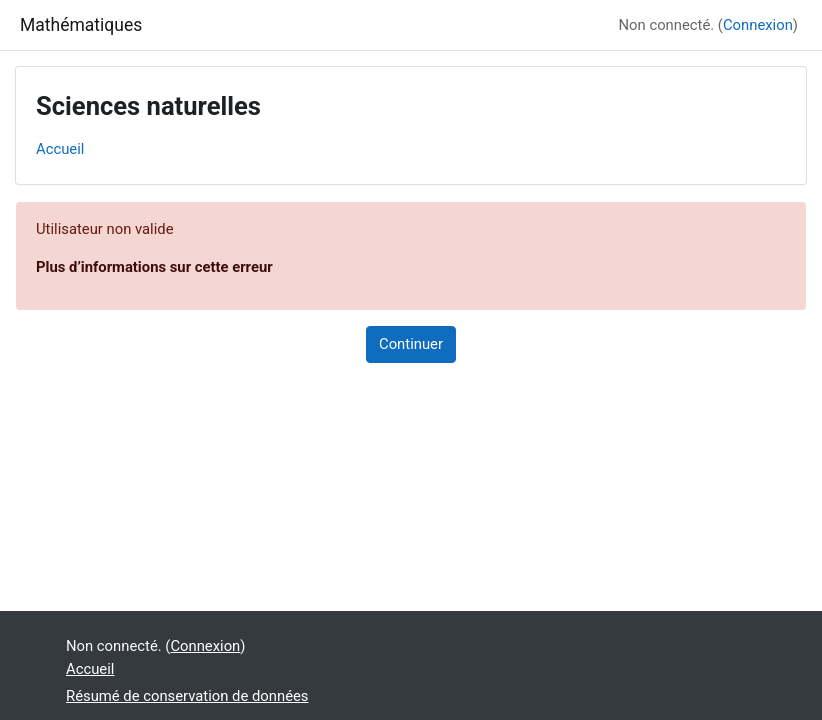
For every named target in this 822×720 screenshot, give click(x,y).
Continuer (411, 344)
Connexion (758, 25)
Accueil (60, 149)
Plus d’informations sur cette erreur (154, 267)
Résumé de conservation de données (187, 696)
